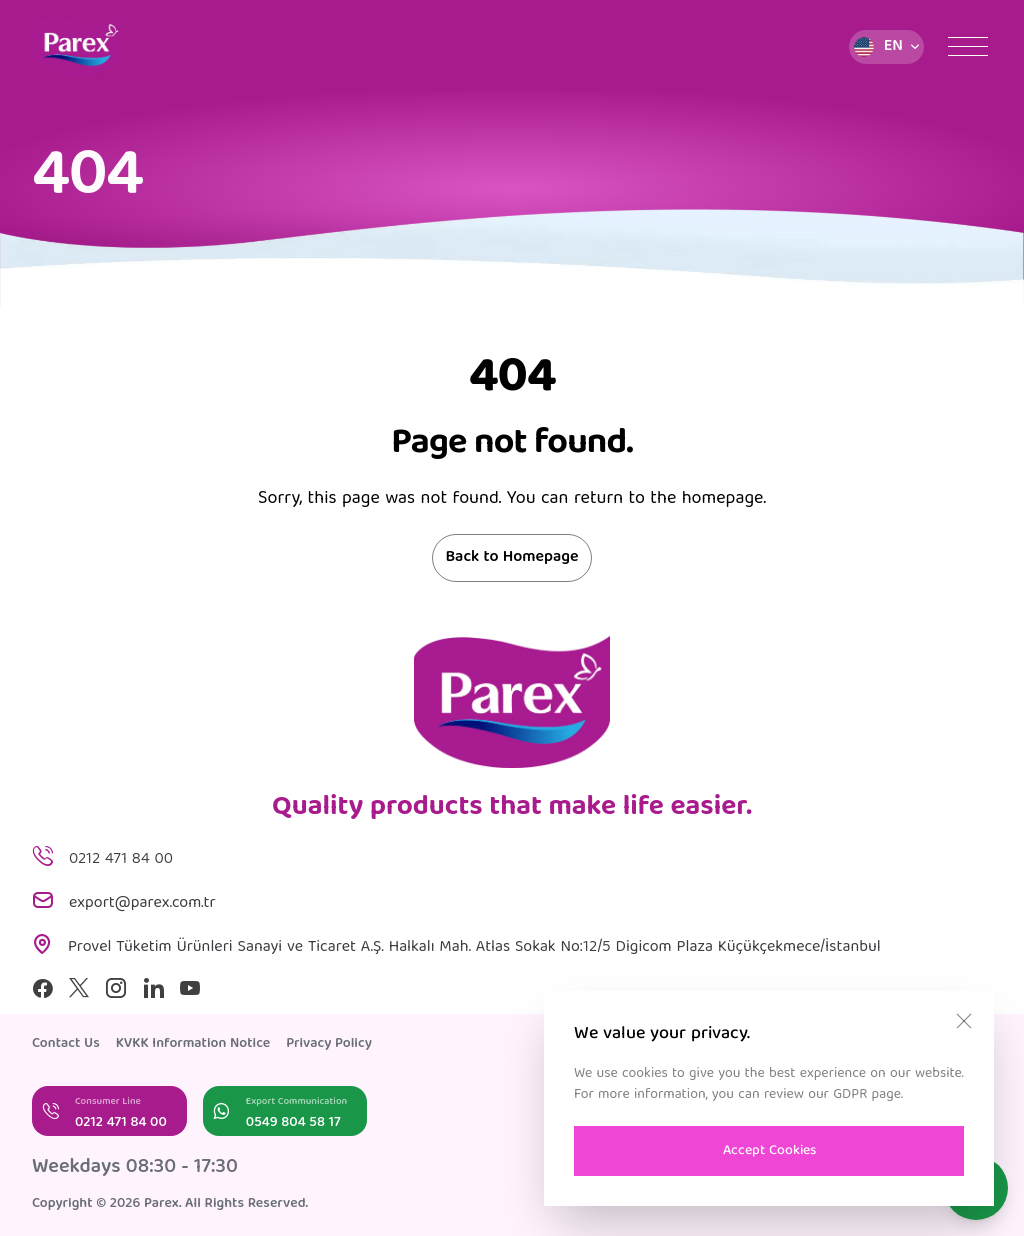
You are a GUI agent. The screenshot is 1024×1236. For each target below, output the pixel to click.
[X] (79, 988)
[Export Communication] (285, 1111)
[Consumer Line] (109, 1111)
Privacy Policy (329, 1044)
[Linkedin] (153, 988)
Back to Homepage (511, 558)
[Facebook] (42, 988)
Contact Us (66, 1044)
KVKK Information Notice (193, 1044)
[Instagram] (116, 988)
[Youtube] (190, 988)
